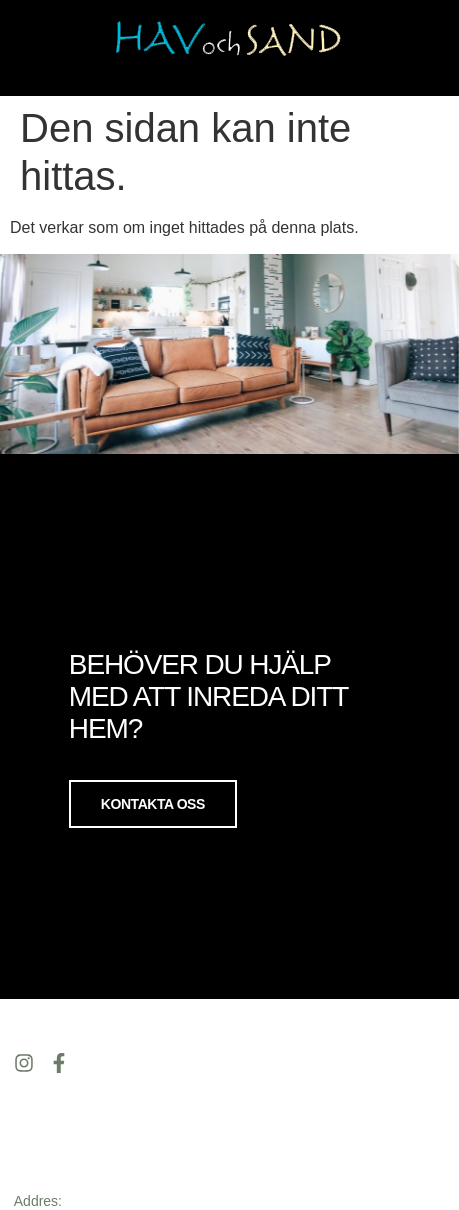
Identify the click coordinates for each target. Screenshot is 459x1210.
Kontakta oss (153, 803)
